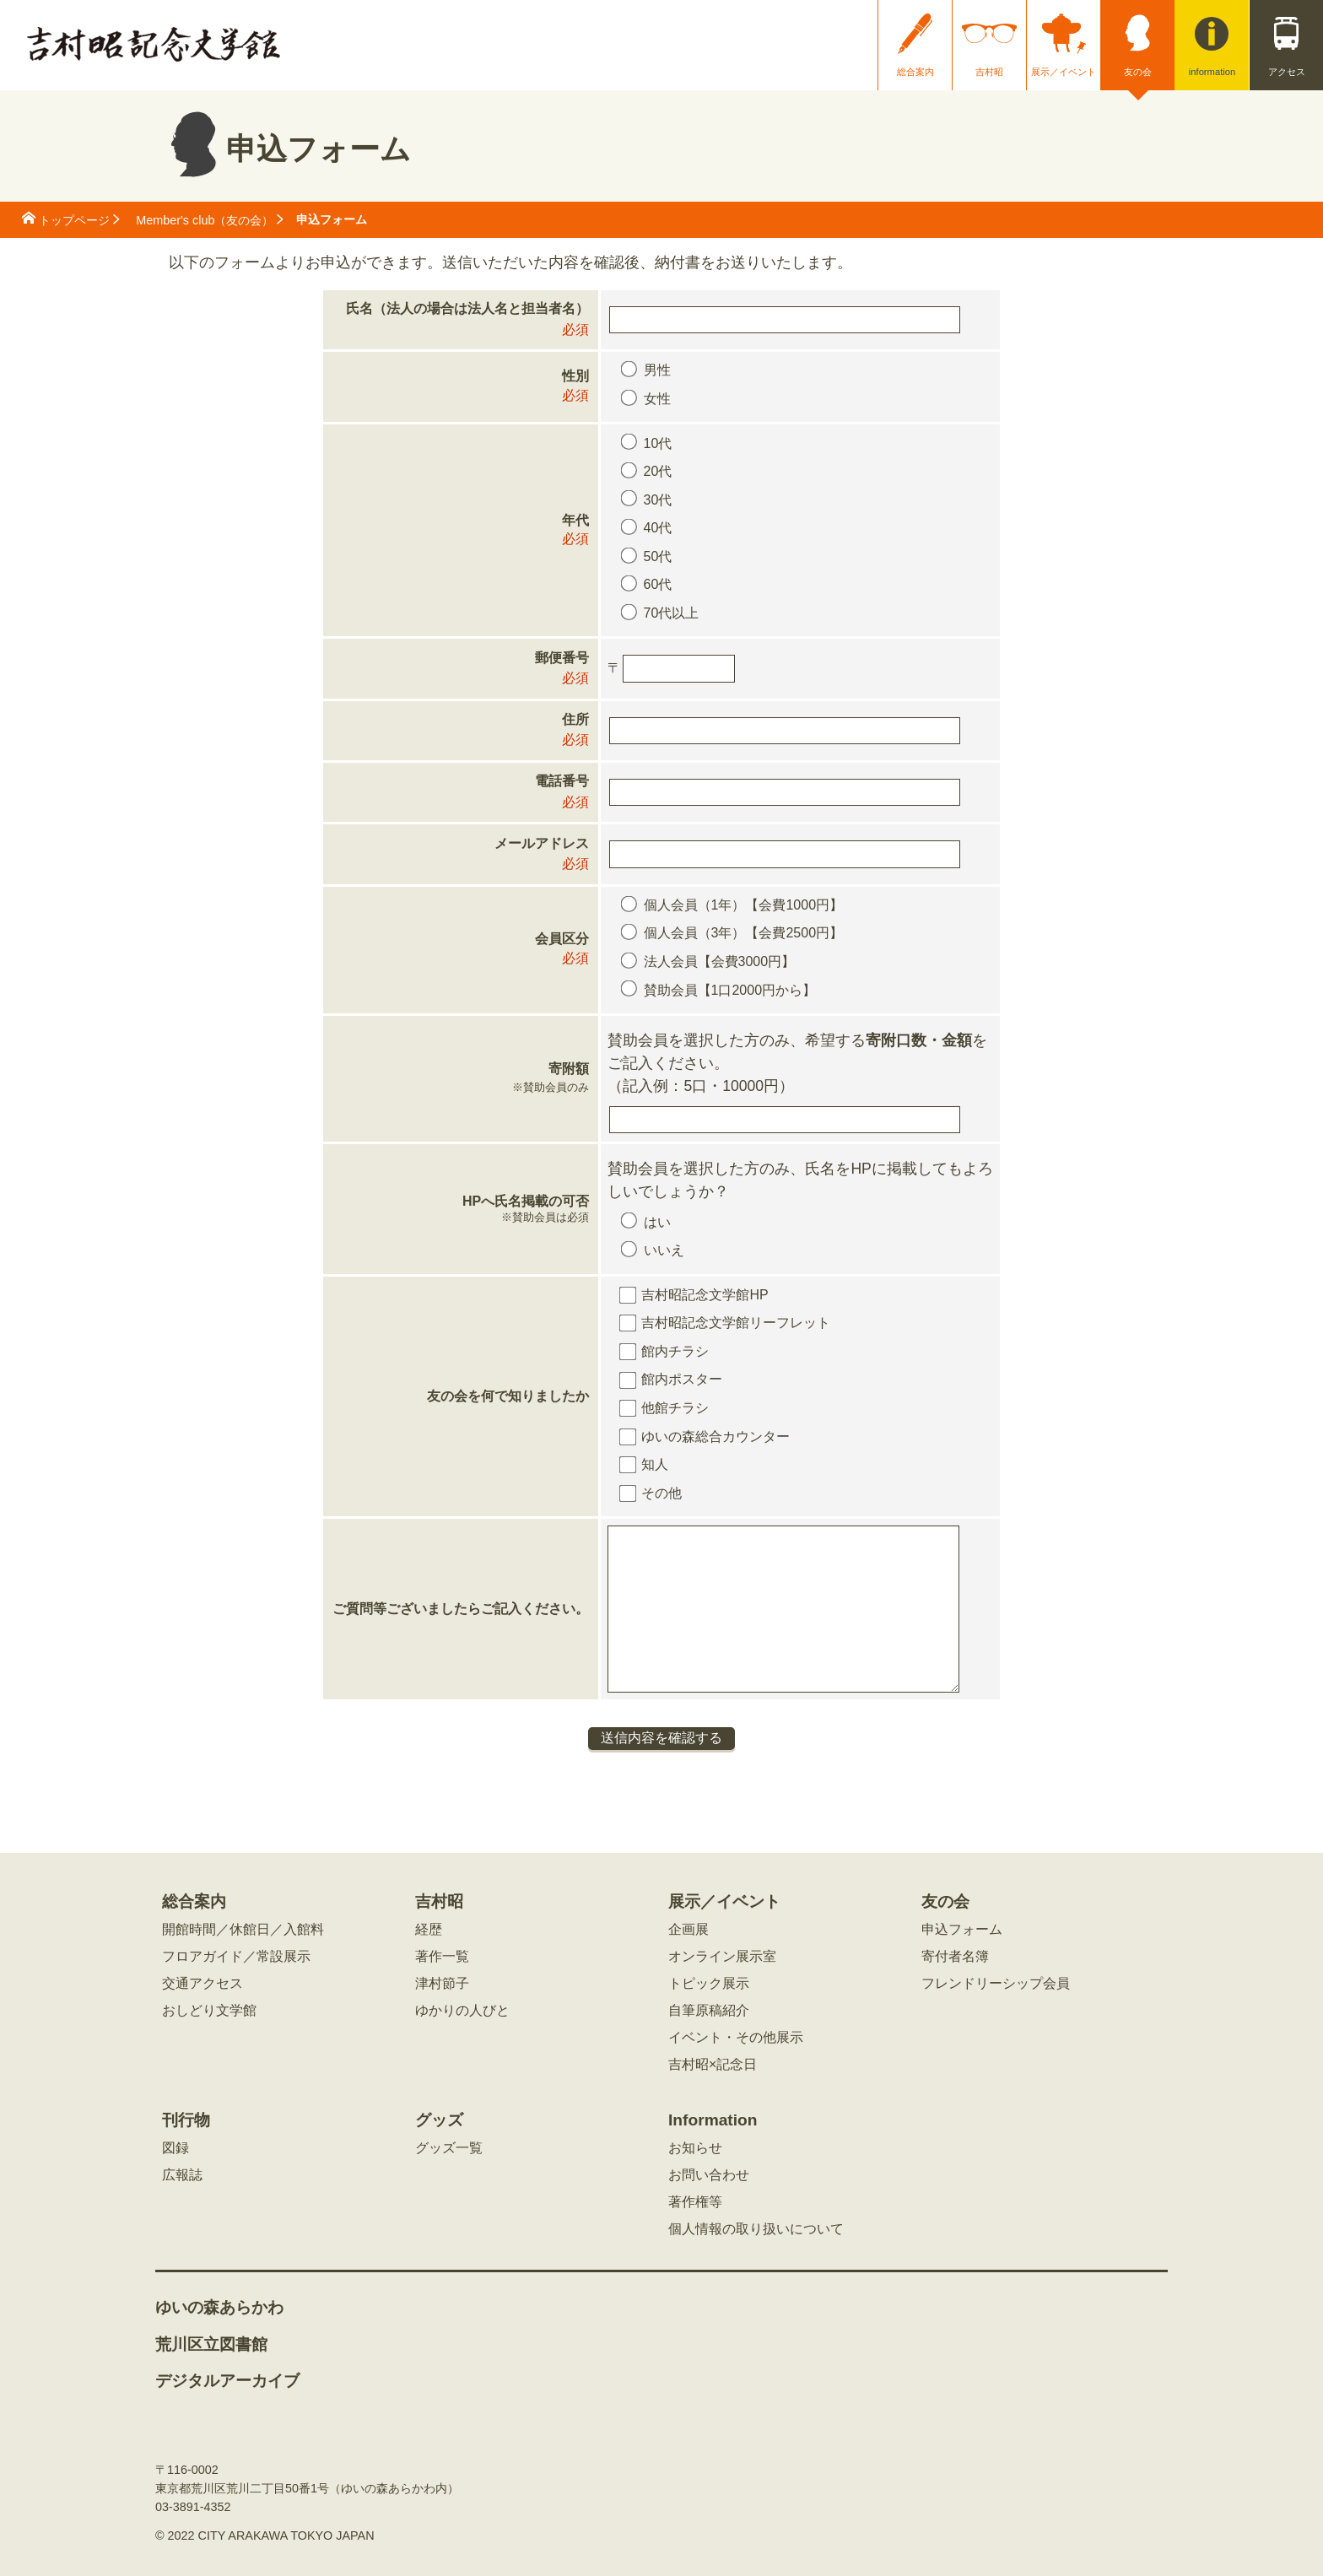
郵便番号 (562, 658)
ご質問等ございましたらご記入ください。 (460, 1608)
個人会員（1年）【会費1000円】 (744, 905)
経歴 (428, 1929)
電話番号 (562, 781)
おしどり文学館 (209, 2010)
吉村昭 (989, 72)
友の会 (1138, 72)
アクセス (1286, 72)
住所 (575, 719)
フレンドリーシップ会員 (995, 1983)
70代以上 (671, 613)
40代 (658, 528)
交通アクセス (202, 1983)
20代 (658, 471)
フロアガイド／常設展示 (236, 1956)
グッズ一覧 (449, 2148)
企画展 (688, 1929)
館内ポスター (681, 1379)
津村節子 (442, 1983)
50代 (658, 556)
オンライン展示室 (722, 1956)
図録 (175, 2148)
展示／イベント (1063, 72)
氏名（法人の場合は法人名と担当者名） (467, 308)
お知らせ (695, 2148)
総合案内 (915, 72)
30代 (658, 500)
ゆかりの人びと (462, 2010)
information (1212, 72)
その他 (661, 1493)
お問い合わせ (708, 2175)
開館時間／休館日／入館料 (243, 1929)
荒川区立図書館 (211, 2344)
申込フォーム (961, 1929)
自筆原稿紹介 (708, 2010)
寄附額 (460, 1079)
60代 (658, 584)
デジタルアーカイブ (227, 2381)
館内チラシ (675, 1351)
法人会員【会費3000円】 (720, 961)
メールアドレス (541, 843)
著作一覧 (442, 1956)
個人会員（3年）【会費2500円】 (744, 933)
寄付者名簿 (955, 1956)
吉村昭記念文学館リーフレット (735, 1322)
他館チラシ (675, 1408)
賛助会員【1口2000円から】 (730, 990)
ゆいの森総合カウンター (715, 1436)
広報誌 (182, 2175)
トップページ (74, 220)
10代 (658, 443)
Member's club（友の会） (204, 220)
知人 (654, 1464)
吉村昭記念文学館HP (704, 1295)
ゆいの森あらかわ (219, 2307)
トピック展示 (708, 1983)
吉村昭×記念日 (712, 2064)
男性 (657, 370)
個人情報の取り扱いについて (756, 2229)
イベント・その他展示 (735, 2037)
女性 (657, 399)
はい (657, 1222)
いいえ (664, 1250)
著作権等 (695, 2202)
